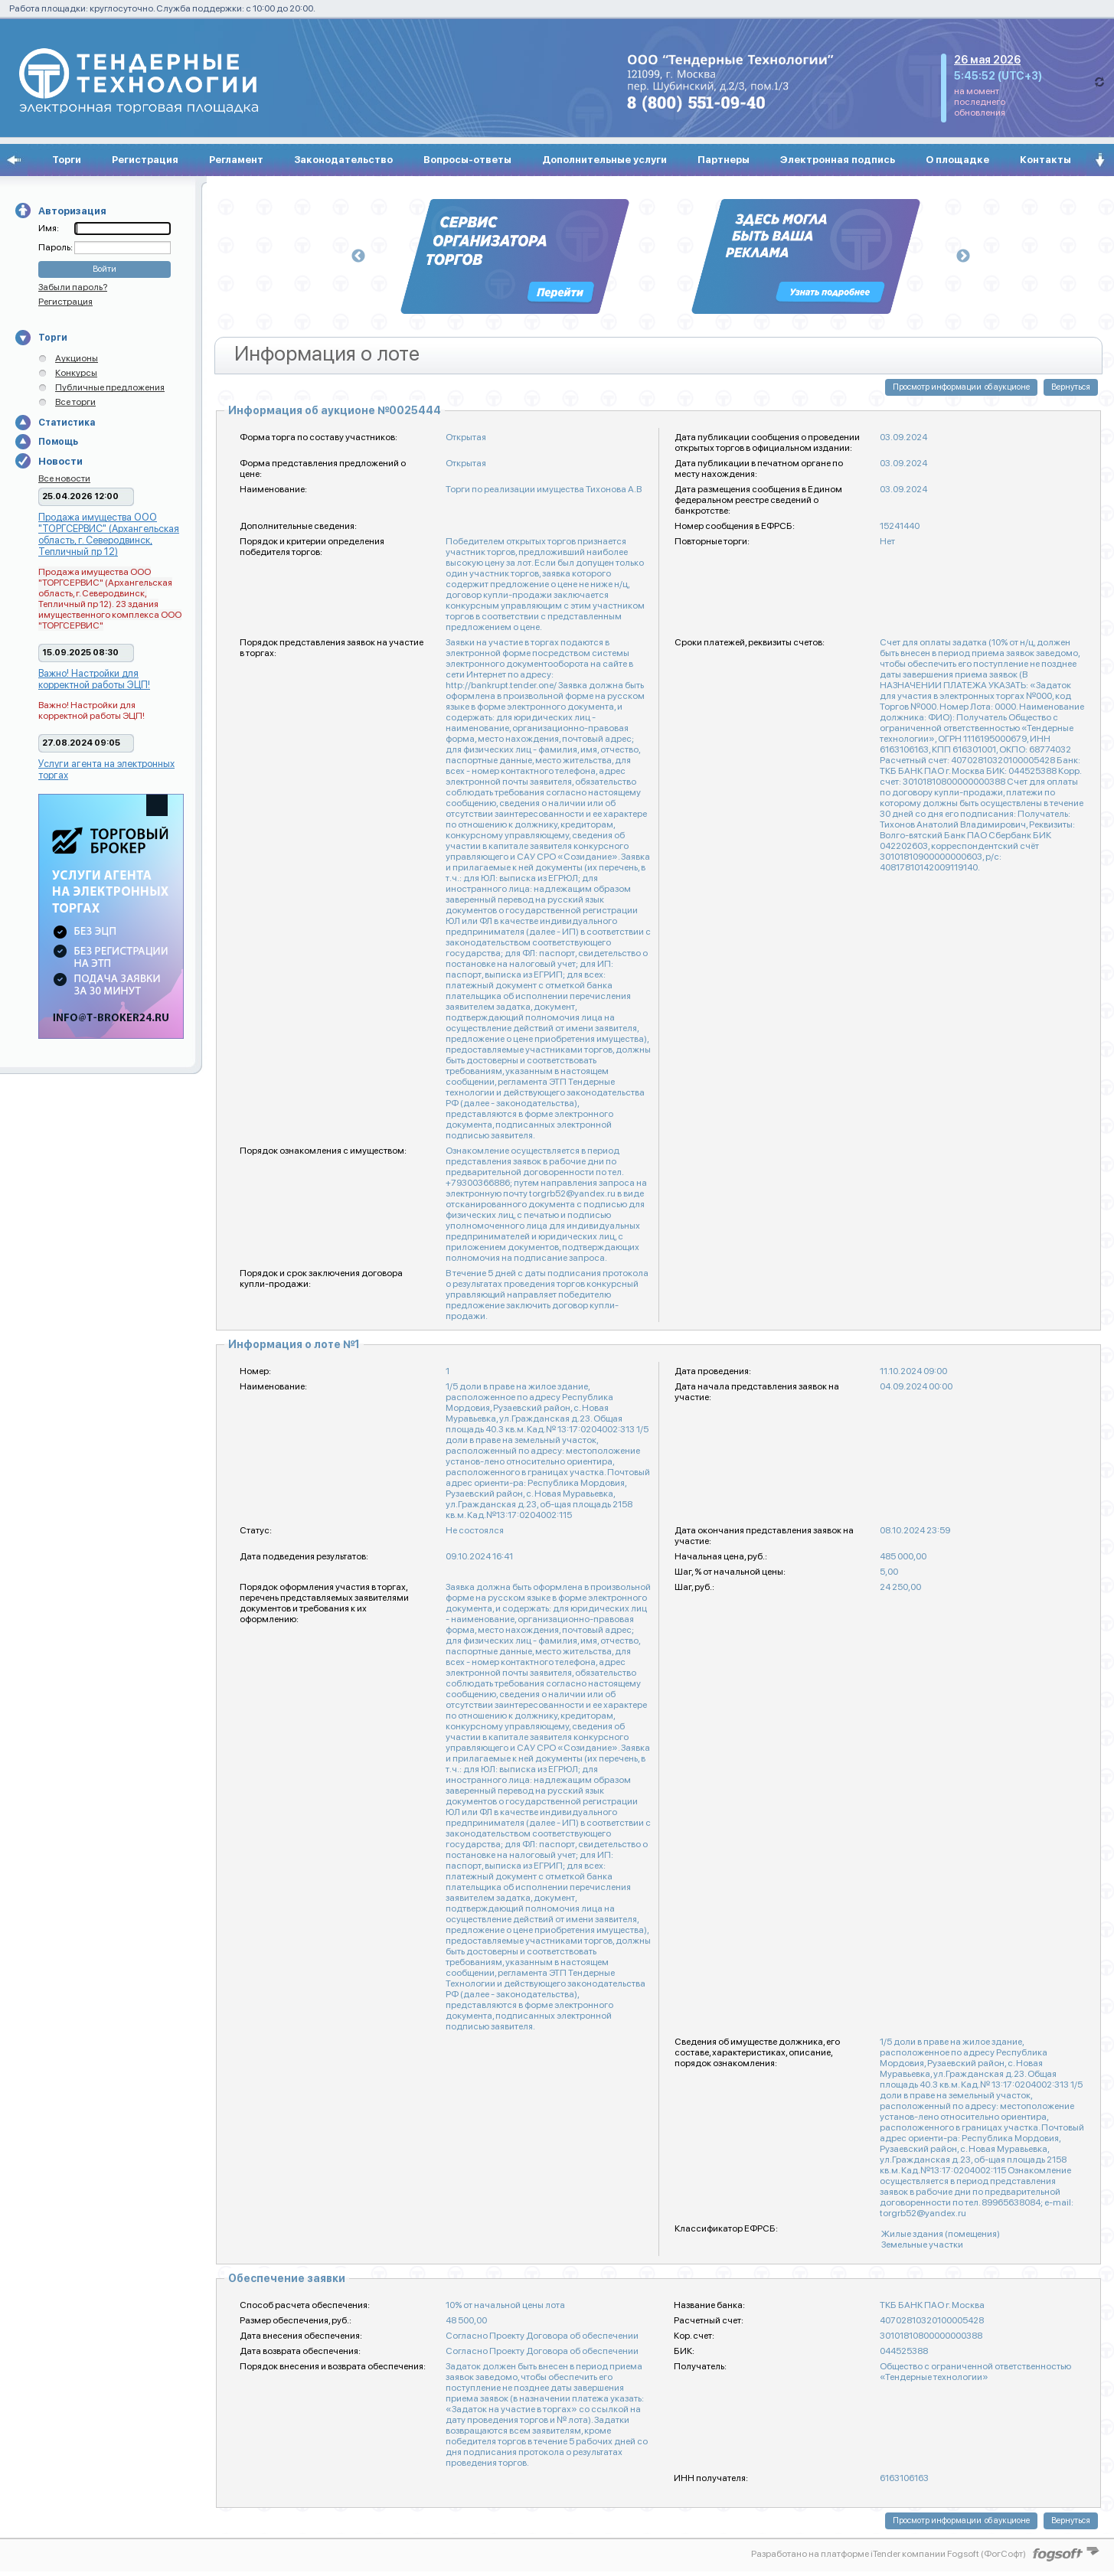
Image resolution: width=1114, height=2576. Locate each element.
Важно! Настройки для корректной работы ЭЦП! (94, 679)
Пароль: (56, 247)
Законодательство (343, 159)
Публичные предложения (110, 387)
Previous (358, 256)
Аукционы (76, 358)
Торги (66, 159)
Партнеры (723, 159)
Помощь (58, 441)
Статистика (66, 422)
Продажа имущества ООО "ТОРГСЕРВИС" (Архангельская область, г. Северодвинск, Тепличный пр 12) (108, 534)
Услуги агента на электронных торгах (106, 769)
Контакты (1045, 159)
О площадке (957, 159)
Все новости (64, 478)
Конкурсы (76, 372)
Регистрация (145, 159)
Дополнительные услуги (604, 159)
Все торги (75, 402)
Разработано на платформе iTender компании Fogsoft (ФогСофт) (888, 2553)
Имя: (48, 228)
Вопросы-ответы (467, 159)
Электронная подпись (837, 159)
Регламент (236, 159)
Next (963, 256)
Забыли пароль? (72, 287)
